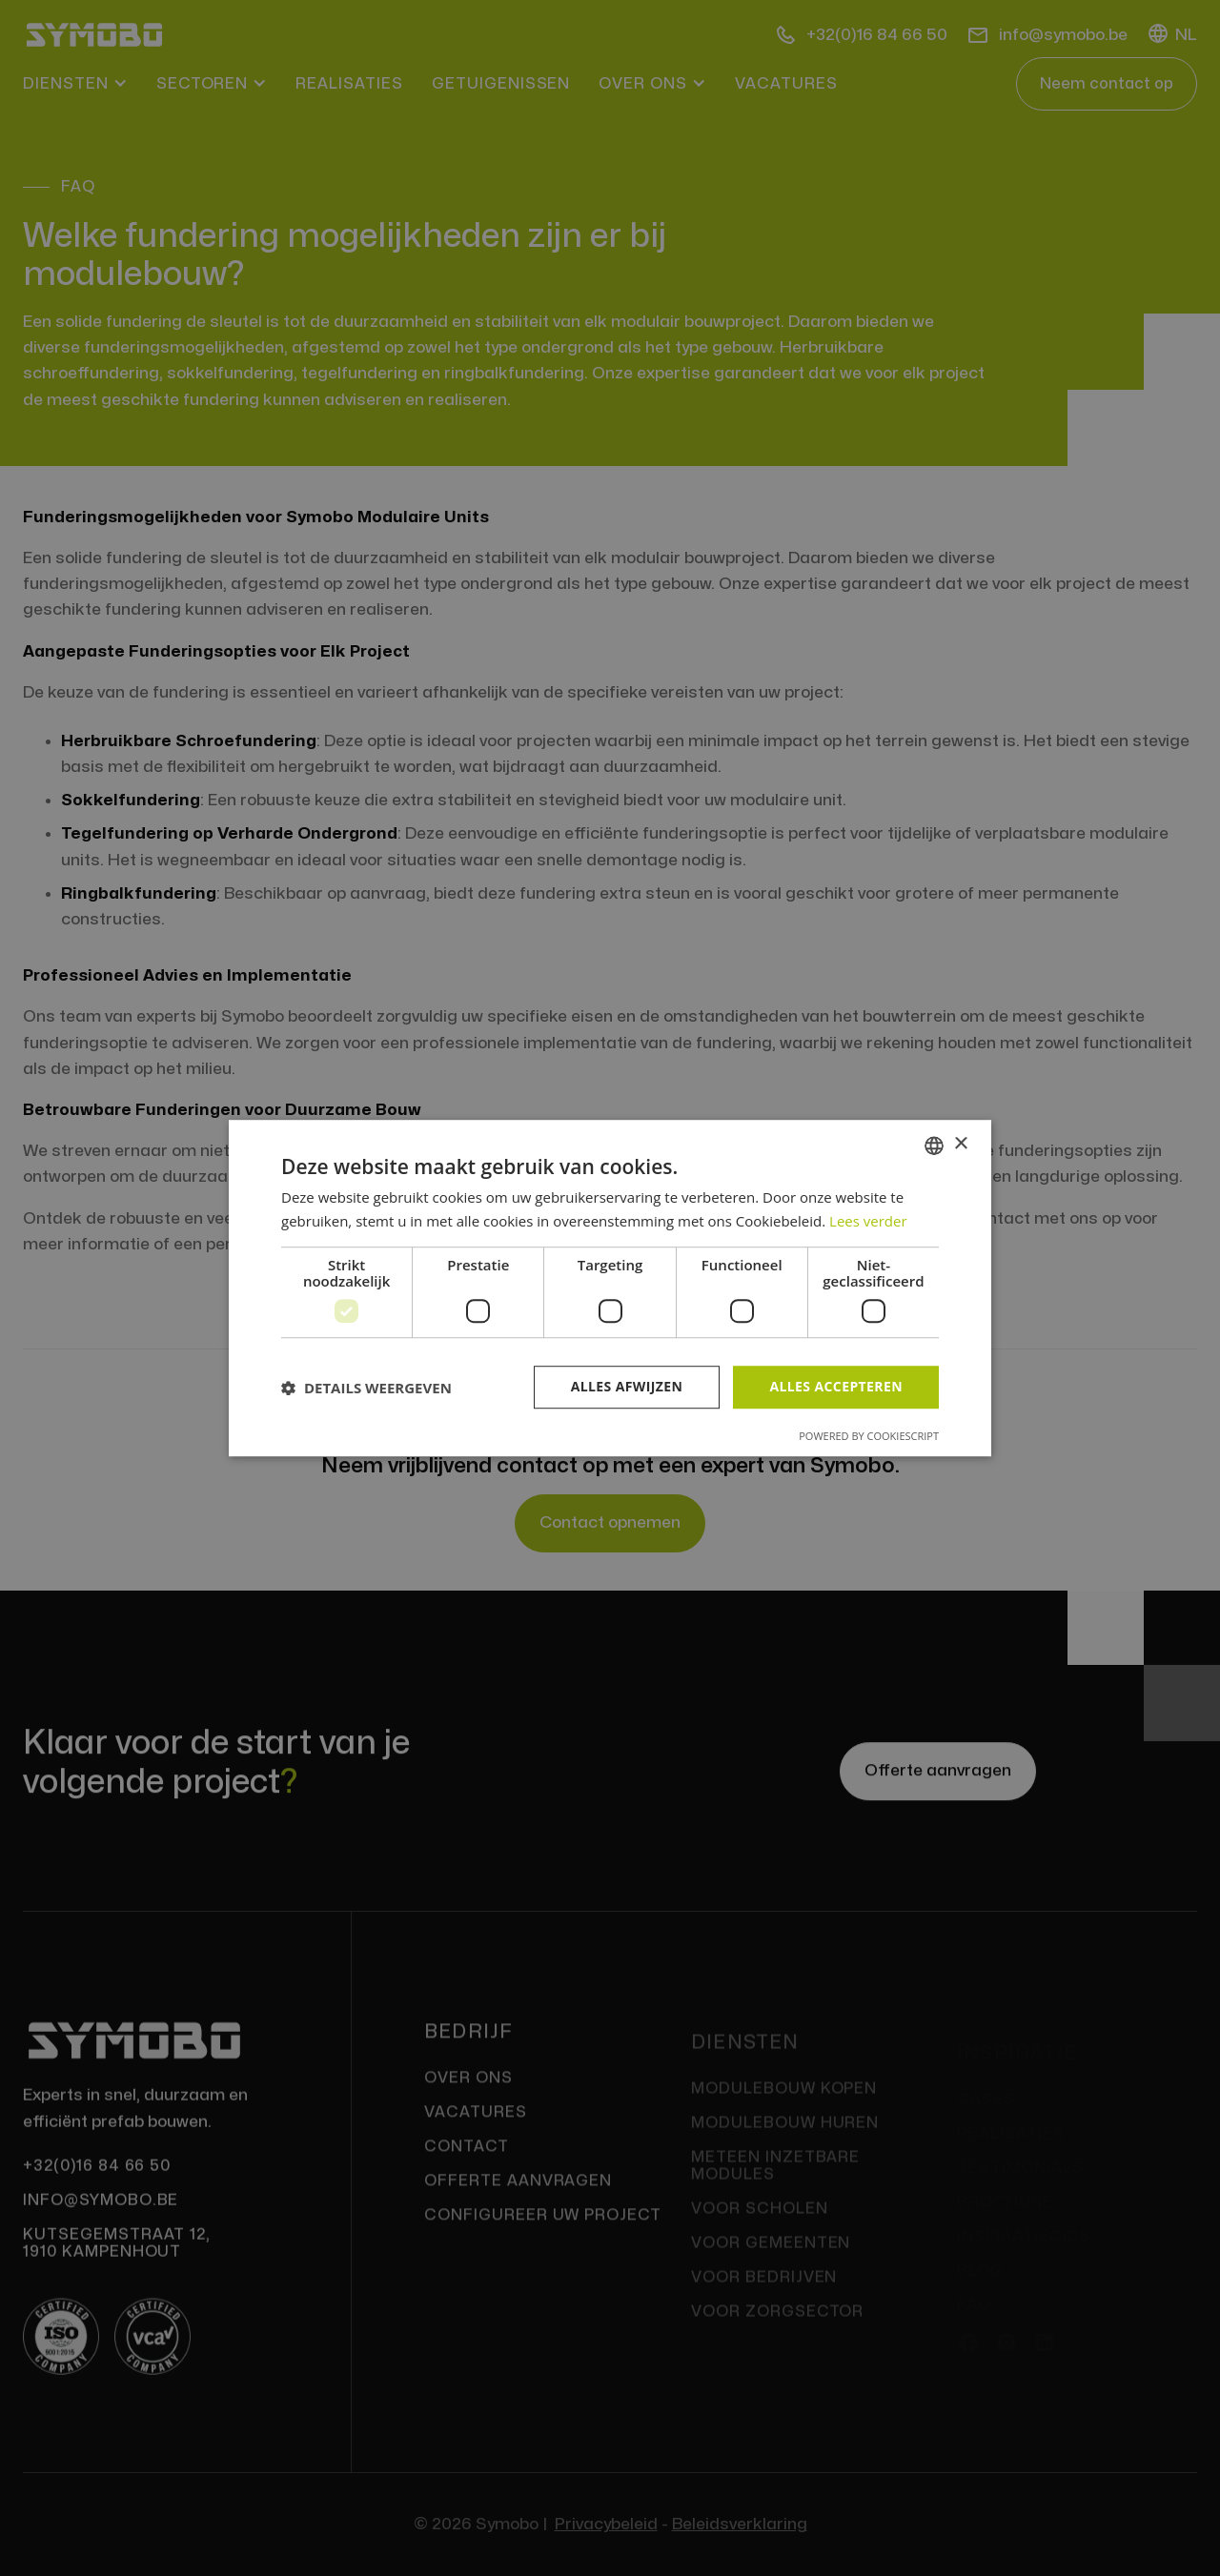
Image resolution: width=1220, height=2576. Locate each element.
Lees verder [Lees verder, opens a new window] (868, 1220)
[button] (366, 1387)
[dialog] (610, 1288)
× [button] (960, 1144)
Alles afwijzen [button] (627, 1387)
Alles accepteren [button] (836, 1387)
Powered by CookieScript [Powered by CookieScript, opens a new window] (869, 1436)
